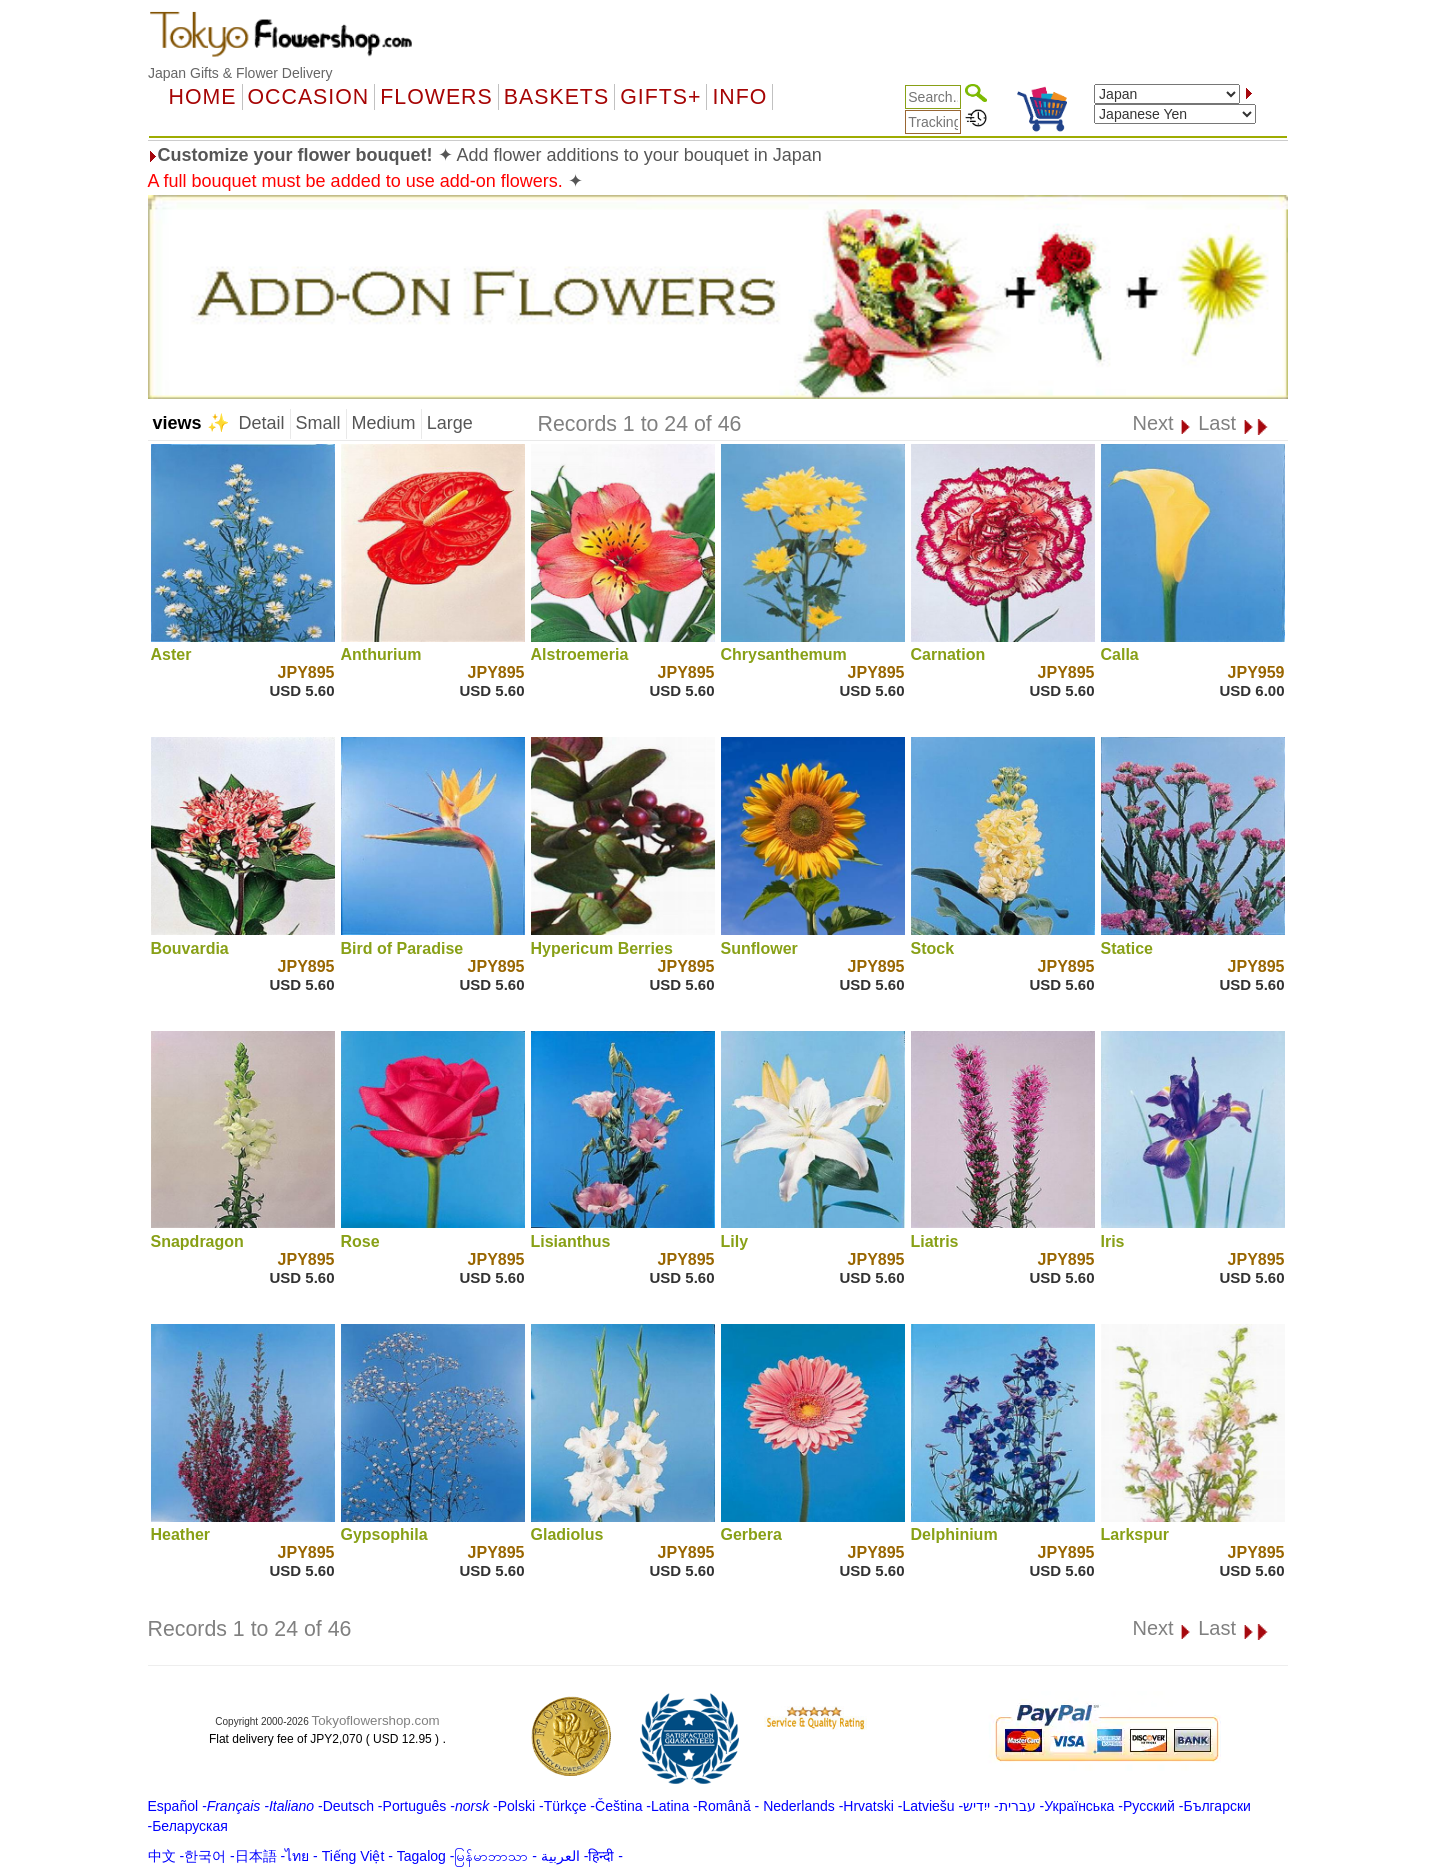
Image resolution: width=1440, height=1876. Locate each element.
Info (739, 97)
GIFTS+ (660, 97)
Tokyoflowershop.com (376, 1720)
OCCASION (309, 97)
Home (203, 97)
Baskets (556, 97)
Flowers (436, 97)
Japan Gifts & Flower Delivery (240, 73)
